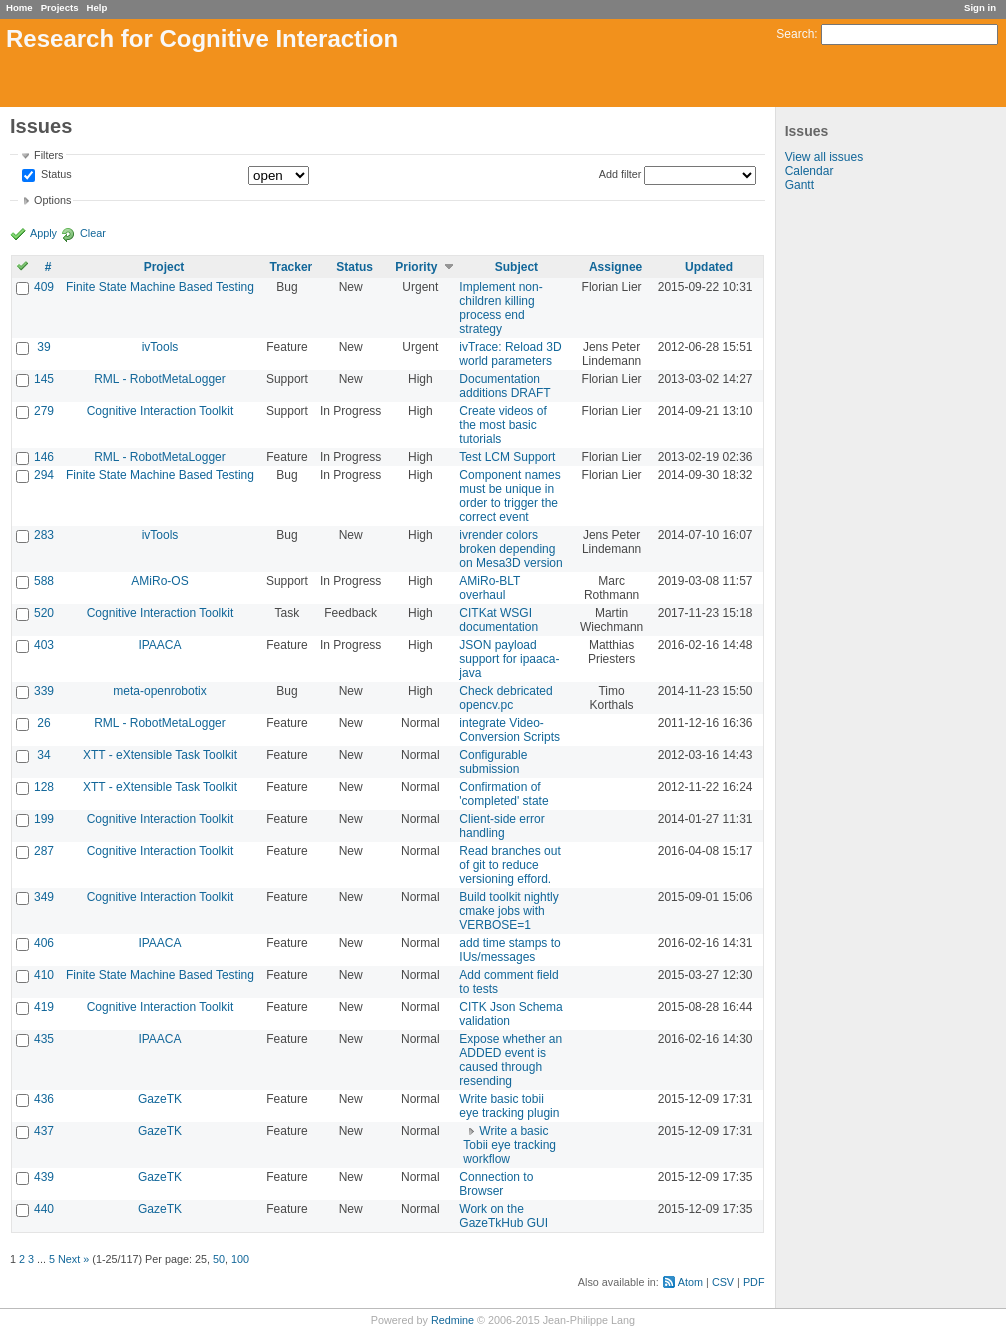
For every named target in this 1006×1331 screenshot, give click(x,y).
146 (44, 457)
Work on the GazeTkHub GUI (503, 1216)
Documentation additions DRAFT (504, 386)
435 (44, 1039)
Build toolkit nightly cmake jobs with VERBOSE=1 (508, 911)
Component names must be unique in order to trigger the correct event (509, 496)
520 (44, 613)
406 (44, 943)
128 (44, 787)
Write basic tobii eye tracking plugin (509, 1106)
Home (19, 7)
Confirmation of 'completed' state (503, 794)
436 (44, 1099)
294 (44, 475)
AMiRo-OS (159, 581)
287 (44, 851)
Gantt (799, 185)
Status (55, 175)
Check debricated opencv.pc (505, 698)
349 (44, 897)
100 (240, 1259)
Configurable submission (493, 762)
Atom (690, 1282)
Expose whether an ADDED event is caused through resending (510, 1060)
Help (97, 7)
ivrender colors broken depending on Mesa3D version (510, 549)
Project (164, 267)
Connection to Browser (496, 1184)
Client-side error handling (501, 826)
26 (43, 723)
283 (44, 535)
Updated (709, 267)
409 (44, 287)
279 (44, 411)
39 (43, 347)
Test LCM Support (507, 457)
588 (44, 581)
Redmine (452, 1320)
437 (44, 1131)
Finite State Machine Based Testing (160, 287)
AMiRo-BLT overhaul (489, 588)
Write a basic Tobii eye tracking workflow (509, 1145)
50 (219, 1259)
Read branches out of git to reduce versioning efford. (509, 865)
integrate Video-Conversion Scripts (509, 730)
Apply (43, 233)
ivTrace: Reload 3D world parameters (510, 354)
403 (44, 645)
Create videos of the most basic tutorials (502, 425)
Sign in (980, 7)
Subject (516, 267)
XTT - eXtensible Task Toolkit (160, 755)
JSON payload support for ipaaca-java (509, 659)
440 (44, 1209)
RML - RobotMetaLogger (160, 379)
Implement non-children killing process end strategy (500, 308)
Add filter (620, 174)
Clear (93, 233)
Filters (48, 155)
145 (44, 379)
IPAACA (159, 645)
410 (44, 975)
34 (43, 755)
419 (44, 1007)
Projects (60, 7)
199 (44, 819)
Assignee (615, 267)
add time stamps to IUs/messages (509, 950)
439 (44, 1177)
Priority (416, 267)
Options (52, 200)
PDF (754, 1282)
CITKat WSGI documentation (498, 620)
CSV (723, 1282)
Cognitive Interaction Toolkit (160, 411)
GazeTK (160, 1099)
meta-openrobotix (159, 691)
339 (44, 691)
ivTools (160, 347)
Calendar (809, 171)
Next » (73, 1259)
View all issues (824, 157)
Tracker (291, 267)
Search (795, 34)
